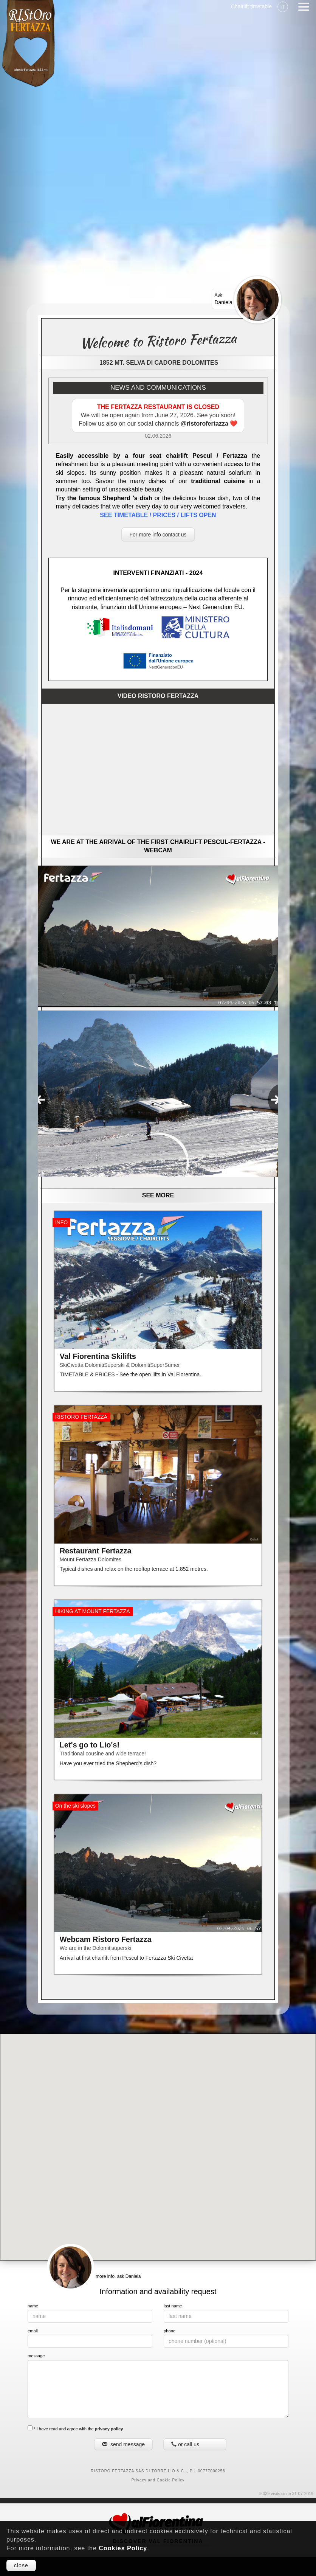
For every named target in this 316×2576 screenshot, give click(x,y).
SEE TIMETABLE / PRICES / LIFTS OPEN (158, 515)
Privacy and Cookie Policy (158, 2480)
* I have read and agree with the (75, 2428)
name (33, 2306)
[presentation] (40, 1099)
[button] (158, 2140)
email (33, 2331)
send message (123, 2444)
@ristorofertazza (205, 424)
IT (282, 7)
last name (173, 2306)
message (36, 2356)
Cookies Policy (123, 2548)
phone (169, 2331)
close (21, 2565)
